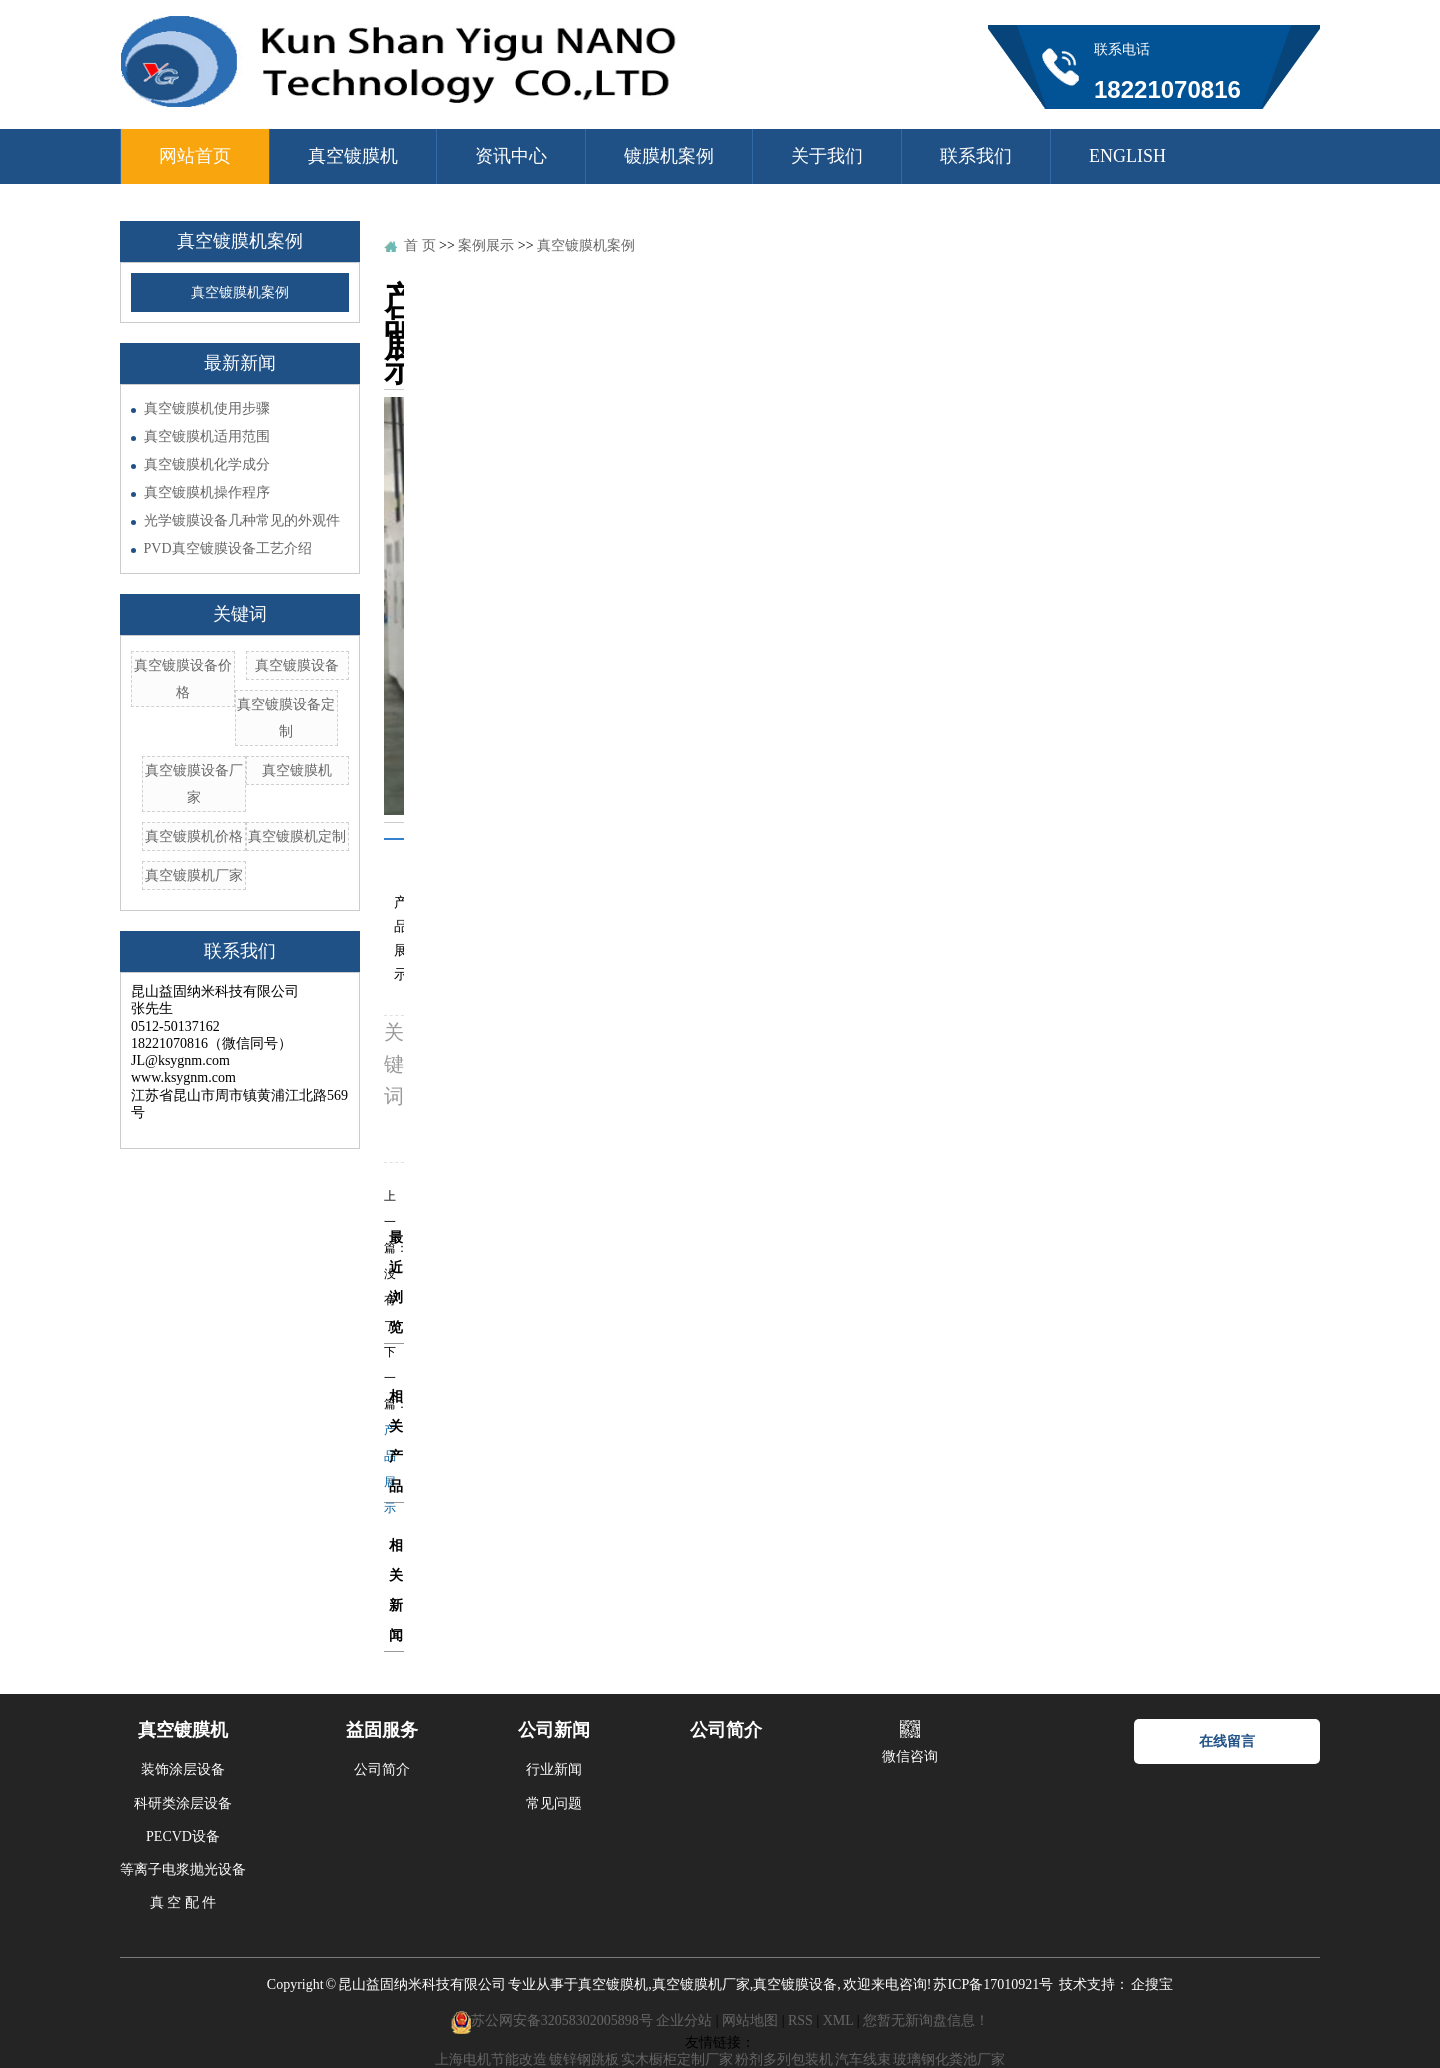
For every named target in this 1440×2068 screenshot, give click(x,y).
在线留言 (1227, 1741)
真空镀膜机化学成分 (207, 464)
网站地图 (750, 2021)
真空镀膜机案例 (240, 292)
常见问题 (554, 1803)
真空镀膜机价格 (194, 836)
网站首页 (195, 156)
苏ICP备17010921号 (993, 1984)
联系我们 (976, 156)
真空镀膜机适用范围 (207, 436)
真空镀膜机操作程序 (207, 492)
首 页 (420, 245)
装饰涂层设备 (183, 1769)
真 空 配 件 (183, 1902)
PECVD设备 (183, 1836)
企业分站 (684, 2021)
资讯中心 (511, 156)
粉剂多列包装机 (784, 2059)
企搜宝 (1152, 1984)
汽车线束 (863, 2059)
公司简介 (382, 1769)
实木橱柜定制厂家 (677, 2059)
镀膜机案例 (669, 156)
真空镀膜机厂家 (194, 875)
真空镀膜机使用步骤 (207, 408)
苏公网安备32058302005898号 (562, 2021)
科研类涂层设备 (183, 1803)
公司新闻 (554, 1730)
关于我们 (827, 156)
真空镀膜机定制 (297, 836)
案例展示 (486, 245)
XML (838, 2021)
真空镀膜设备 (297, 665)
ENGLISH (1127, 156)
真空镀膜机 (353, 156)
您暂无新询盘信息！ (926, 2021)
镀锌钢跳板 (584, 2059)
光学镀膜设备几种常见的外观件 (242, 520)
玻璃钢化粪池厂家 (949, 2059)
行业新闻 (554, 1769)
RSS (800, 2021)
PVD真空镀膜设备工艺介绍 (228, 548)
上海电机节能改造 (491, 2059)
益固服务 (382, 1730)
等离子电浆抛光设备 (183, 1869)
